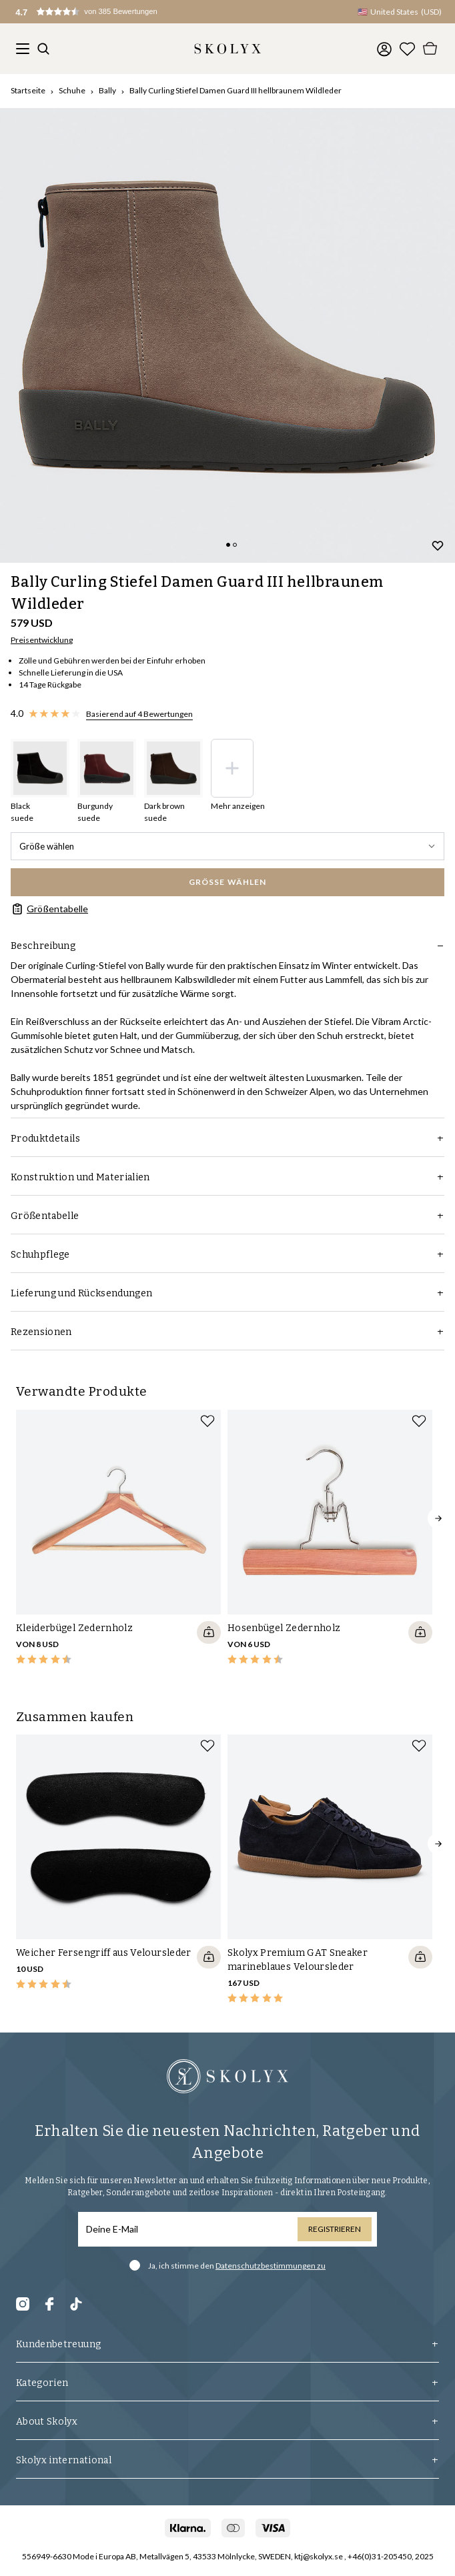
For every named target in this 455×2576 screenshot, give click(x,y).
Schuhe (72, 90)
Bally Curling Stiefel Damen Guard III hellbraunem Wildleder (235, 90)
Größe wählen (227, 846)
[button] (98, 11)
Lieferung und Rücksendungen (227, 1293)
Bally (107, 90)
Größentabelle (49, 909)
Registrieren (334, 2229)
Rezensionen (227, 1332)
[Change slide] (228, 545)
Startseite (28, 90)
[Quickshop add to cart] (209, 1632)
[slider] (227, 335)
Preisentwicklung (42, 640)
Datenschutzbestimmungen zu (270, 2266)
